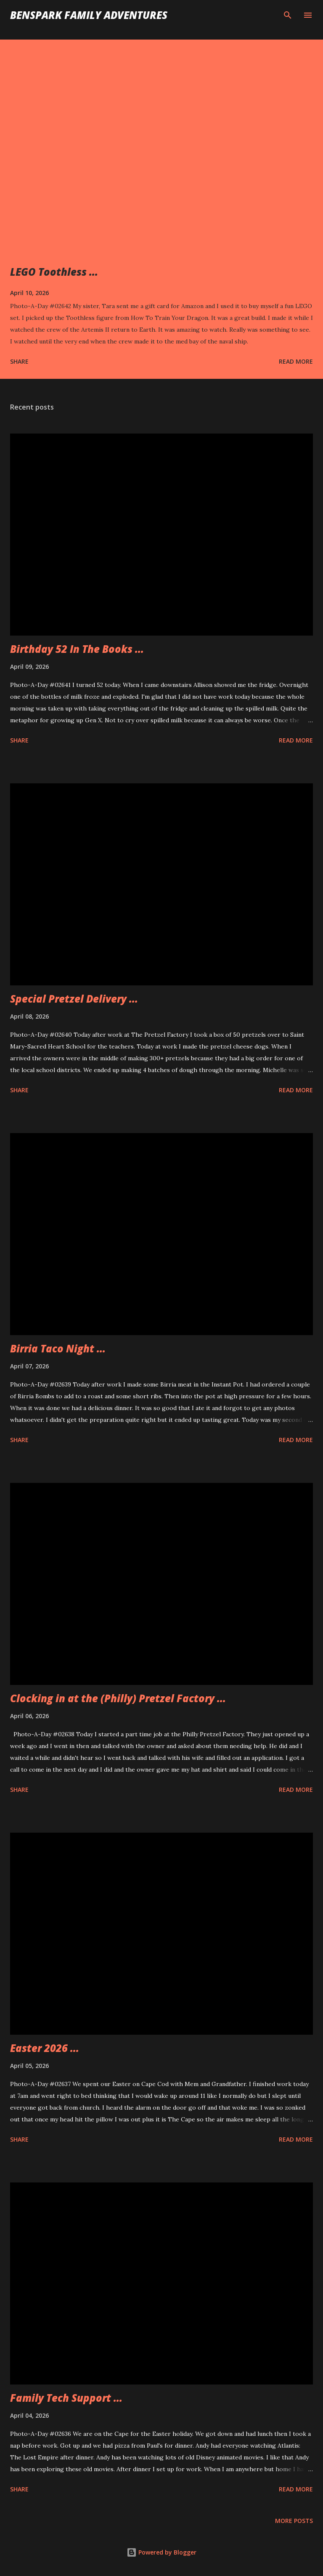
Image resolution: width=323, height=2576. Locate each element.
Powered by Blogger (161, 2552)
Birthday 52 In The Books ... (77, 649)
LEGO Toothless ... (54, 272)
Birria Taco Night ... (58, 1348)
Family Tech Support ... (66, 2398)
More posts (294, 2521)
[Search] (288, 15)
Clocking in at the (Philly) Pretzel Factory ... (118, 1698)
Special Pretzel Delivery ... (74, 999)
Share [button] (19, 361)
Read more (296, 361)
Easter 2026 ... (44, 2048)
